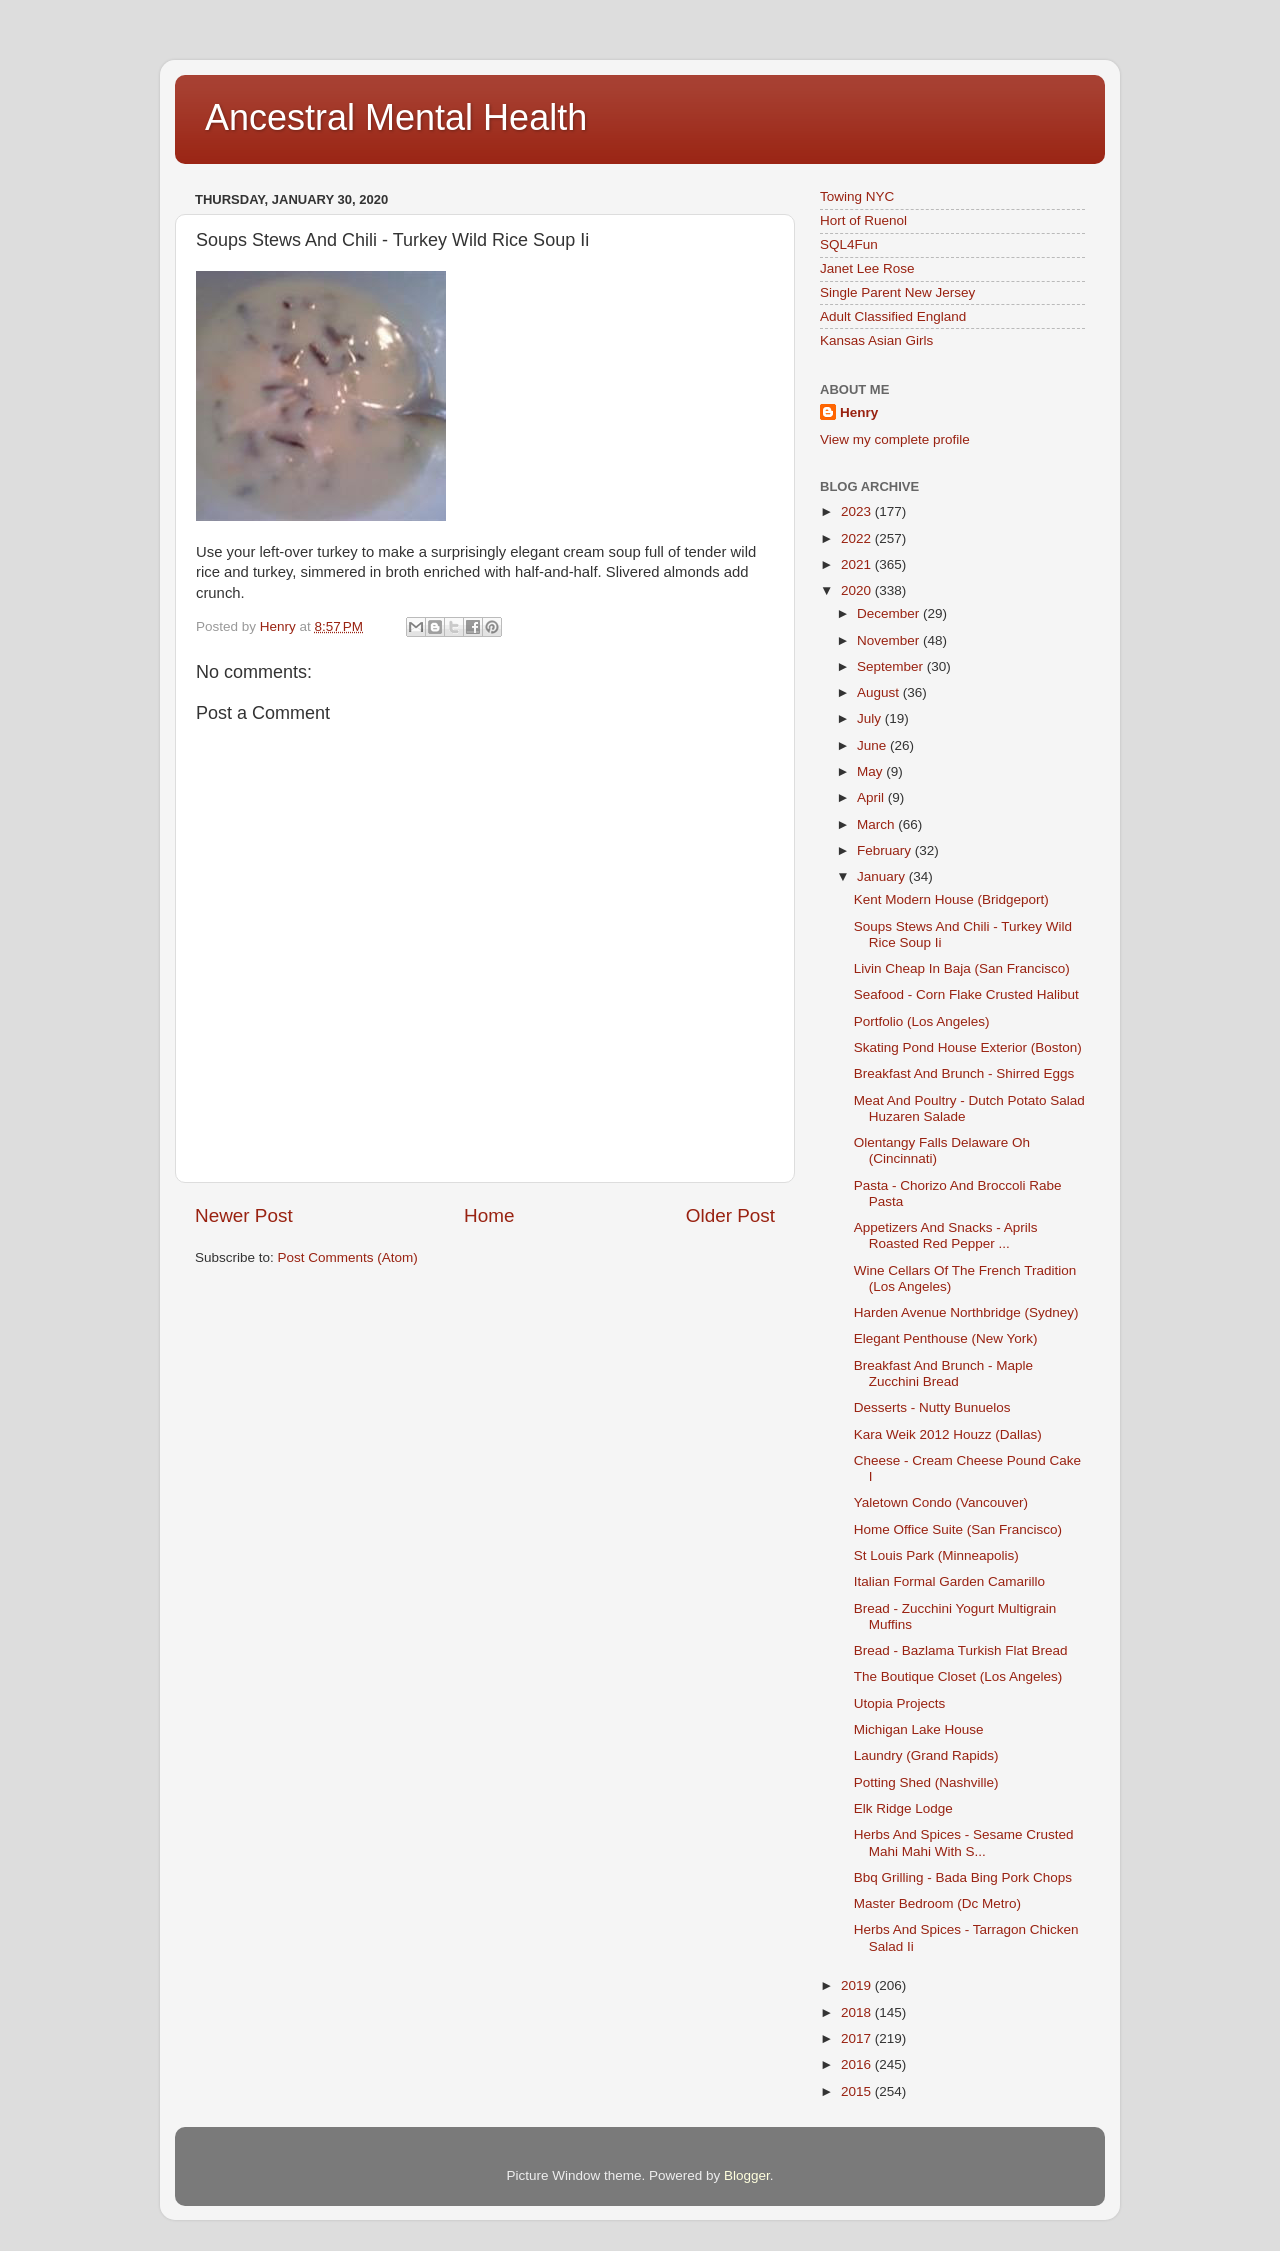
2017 (858, 2038)
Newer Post (244, 1215)
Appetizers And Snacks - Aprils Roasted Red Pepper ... (946, 1235)
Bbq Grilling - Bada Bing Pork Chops (963, 1877)
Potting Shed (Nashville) (926, 1782)
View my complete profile (895, 439)
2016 (858, 2064)
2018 (858, 2012)
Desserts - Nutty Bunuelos (932, 1407)
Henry (859, 412)
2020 (858, 590)
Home (489, 1215)
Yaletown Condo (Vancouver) (941, 1502)
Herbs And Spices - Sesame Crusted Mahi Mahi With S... (964, 1842)
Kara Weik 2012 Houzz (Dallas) (948, 1434)
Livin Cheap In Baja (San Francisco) (962, 968)
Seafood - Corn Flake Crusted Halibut (966, 994)
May (871, 771)
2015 (858, 2091)
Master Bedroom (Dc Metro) (937, 1903)
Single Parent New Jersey (897, 292)
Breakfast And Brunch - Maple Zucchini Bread (943, 1373)
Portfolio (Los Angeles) (922, 1021)
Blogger (747, 2175)
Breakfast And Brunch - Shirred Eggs (964, 1073)
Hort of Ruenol (863, 220)
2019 (858, 1985)
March (877, 824)
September (892, 666)
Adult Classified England (893, 316)
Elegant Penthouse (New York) (946, 1338)
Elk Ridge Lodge (903, 1808)
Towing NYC (857, 196)
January (883, 876)
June (873, 745)
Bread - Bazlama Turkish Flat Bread (961, 1650)
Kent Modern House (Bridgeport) (951, 899)
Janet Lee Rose (867, 268)
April (872, 797)
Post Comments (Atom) (348, 1257)
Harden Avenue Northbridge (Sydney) (966, 1312)
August (880, 692)
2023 (858, 511)
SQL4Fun (849, 244)
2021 (858, 564)
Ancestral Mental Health (396, 117)
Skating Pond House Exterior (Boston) (968, 1047)
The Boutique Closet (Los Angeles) (958, 1676)
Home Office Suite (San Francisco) (958, 1529)
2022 (858, 538)
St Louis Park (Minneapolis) (936, 1555)
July (871, 718)
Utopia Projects (900, 1703)
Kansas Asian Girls (876, 340)
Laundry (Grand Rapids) (926, 1755)
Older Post (730, 1215)
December (890, 613)
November (890, 640)
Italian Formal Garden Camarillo (949, 1581)
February (886, 850)
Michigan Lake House (919, 1729)
